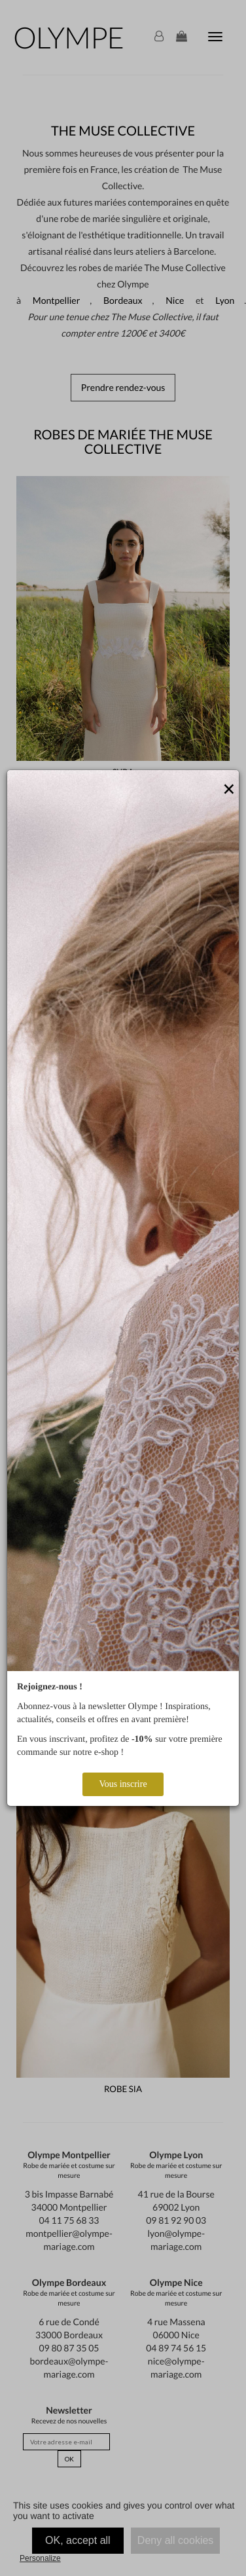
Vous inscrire (123, 1784)
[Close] (229, 789)
